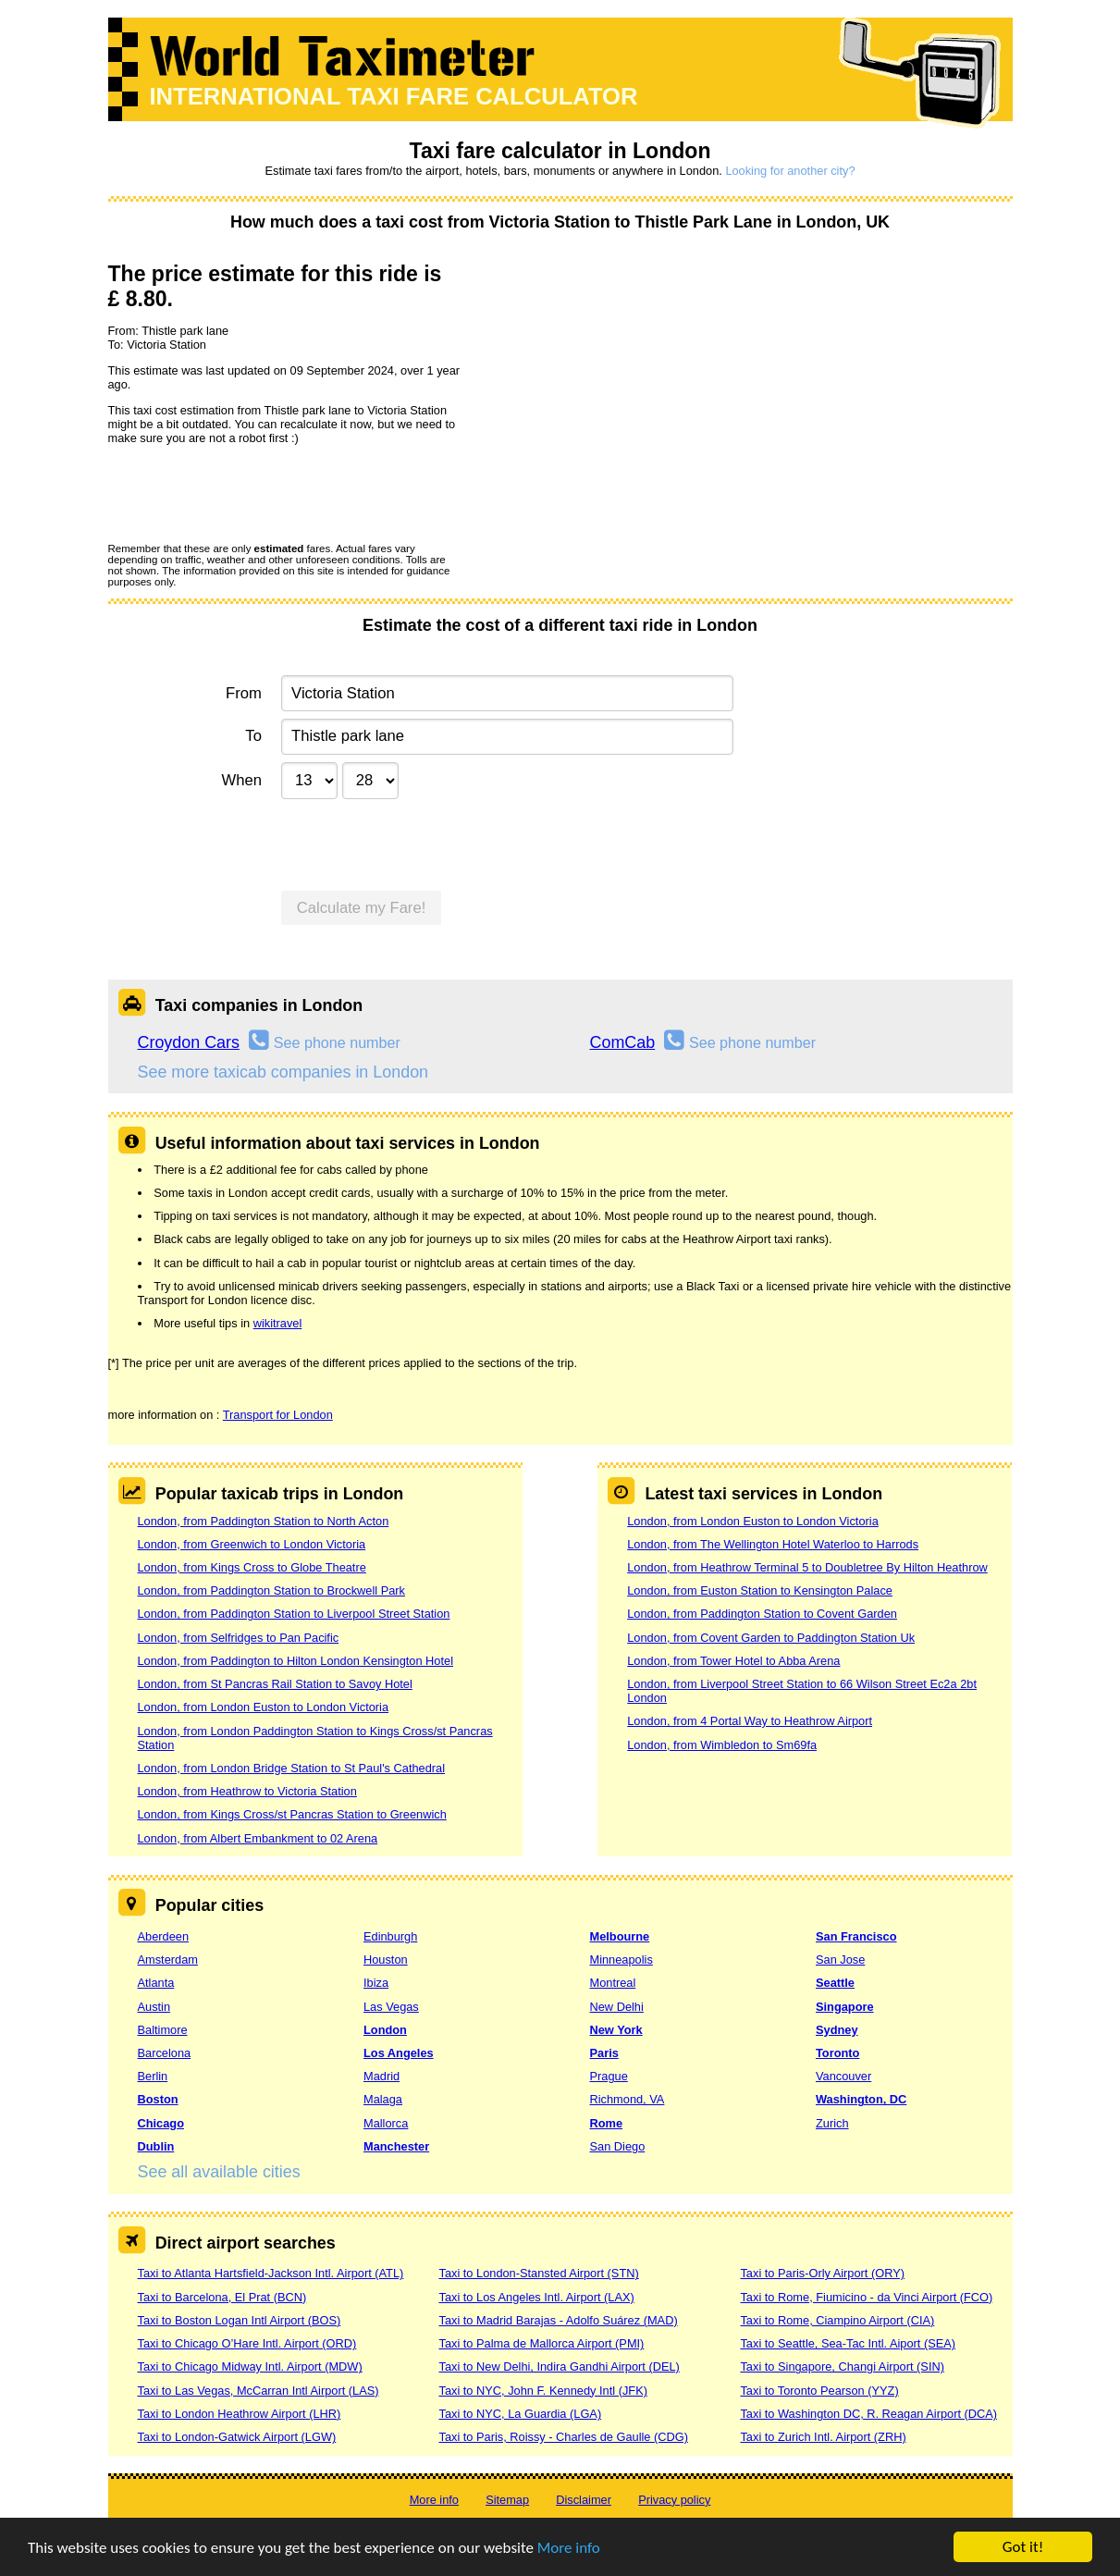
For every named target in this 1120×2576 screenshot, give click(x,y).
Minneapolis (621, 1959)
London (385, 2030)
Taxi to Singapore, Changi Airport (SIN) (842, 2366)
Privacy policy (674, 2500)
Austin (154, 2007)
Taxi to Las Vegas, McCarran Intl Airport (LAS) (258, 2390)
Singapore (845, 2007)
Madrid (381, 2076)
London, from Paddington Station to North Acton (263, 1521)
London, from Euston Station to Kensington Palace (759, 1590)
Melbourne (620, 1936)
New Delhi (617, 2007)
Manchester (396, 2146)
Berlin (153, 2076)
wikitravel (277, 1323)
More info (568, 2548)
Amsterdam (168, 1959)
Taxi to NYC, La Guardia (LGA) (519, 2414)
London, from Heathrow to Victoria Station (247, 1791)
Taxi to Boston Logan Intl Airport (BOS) (239, 2320)
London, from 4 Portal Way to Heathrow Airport (749, 1721)
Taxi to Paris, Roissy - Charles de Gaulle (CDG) (563, 2437)
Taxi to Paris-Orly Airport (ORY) (822, 2273)
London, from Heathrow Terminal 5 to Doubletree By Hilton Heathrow (807, 1567)
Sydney (837, 2030)
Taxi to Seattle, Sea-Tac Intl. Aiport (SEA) (847, 2343)
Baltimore (163, 2030)
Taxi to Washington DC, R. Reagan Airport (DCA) (868, 2414)
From (244, 693)
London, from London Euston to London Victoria (263, 1707)
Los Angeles (398, 2053)
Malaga (382, 2099)
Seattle (835, 1983)
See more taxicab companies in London (283, 1072)
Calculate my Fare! (361, 908)
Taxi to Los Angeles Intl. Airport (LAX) (536, 2297)
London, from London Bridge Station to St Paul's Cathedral (292, 1768)
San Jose (840, 1959)
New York (616, 2030)
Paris (604, 2053)
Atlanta (156, 1983)
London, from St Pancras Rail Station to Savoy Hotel (275, 1684)
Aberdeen (164, 1936)
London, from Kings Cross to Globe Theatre (252, 1567)
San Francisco (856, 1936)
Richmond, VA (627, 2099)
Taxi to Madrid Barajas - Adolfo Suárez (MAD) (557, 2320)
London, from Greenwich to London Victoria (252, 1544)
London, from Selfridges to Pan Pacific (238, 1638)
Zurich (832, 2123)
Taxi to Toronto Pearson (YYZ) (819, 2390)
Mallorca (385, 2123)
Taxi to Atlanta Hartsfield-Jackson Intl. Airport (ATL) (271, 2273)
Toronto (837, 2053)
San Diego (618, 2146)
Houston (385, 1959)
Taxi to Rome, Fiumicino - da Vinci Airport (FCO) (866, 2297)
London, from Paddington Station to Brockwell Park (272, 1590)
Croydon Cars (189, 1042)
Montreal (613, 1983)
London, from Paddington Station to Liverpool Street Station (294, 1614)
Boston (158, 2099)
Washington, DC (861, 2099)
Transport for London (278, 1415)
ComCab (623, 1042)
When (241, 780)
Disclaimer (583, 2500)
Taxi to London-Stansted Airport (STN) (538, 2273)
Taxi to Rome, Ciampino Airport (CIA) (837, 2320)
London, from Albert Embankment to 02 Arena (258, 1838)
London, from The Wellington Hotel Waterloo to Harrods (772, 1544)
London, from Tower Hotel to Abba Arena (733, 1661)
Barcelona (164, 2053)
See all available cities (219, 2172)
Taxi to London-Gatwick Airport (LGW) (237, 2437)
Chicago (161, 2123)
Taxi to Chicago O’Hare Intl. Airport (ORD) (247, 2343)
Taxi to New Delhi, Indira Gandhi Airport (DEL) (558, 2366)
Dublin (156, 2146)
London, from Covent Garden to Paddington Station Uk (771, 1638)
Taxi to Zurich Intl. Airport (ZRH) (822, 2437)
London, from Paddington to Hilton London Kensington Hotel (296, 1661)
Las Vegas (391, 2007)
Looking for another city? (790, 171)
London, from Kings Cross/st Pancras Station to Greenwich (292, 1814)
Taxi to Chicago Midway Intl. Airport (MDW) (250, 2366)
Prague (609, 2076)
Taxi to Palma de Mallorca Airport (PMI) (541, 2343)
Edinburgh (390, 1936)
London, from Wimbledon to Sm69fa (722, 1745)
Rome (606, 2123)
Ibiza (375, 1983)
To (253, 736)
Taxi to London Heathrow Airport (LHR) (239, 2414)
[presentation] (248, 493)
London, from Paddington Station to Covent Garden (762, 1614)
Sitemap (507, 2500)
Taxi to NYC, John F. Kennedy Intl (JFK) (542, 2390)
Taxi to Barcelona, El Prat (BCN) (222, 2297)
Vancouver (843, 2076)
